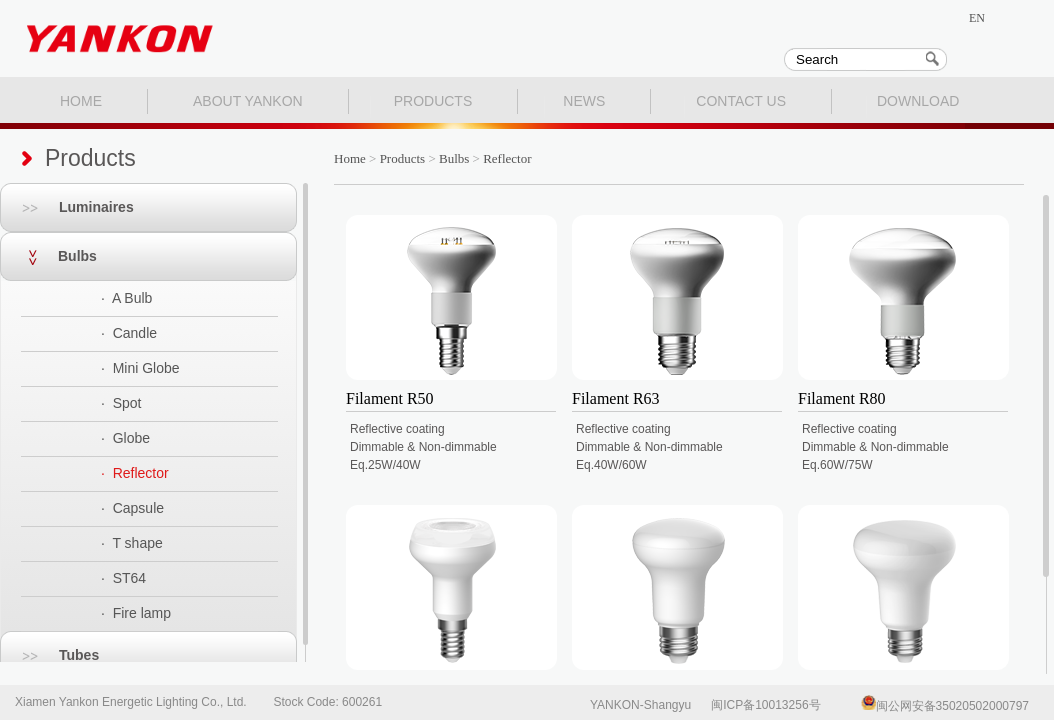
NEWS (584, 101)
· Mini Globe (140, 368)
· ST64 (123, 578)
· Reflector (135, 473)
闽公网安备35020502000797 (945, 706)
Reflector (507, 158)
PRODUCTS (433, 101)
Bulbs (48, 256)
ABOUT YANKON (248, 101)
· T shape (132, 543)
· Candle (129, 333)
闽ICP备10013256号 (765, 705)
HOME (81, 101)
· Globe (125, 438)
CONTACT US (741, 101)
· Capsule (132, 508)
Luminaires (67, 207)
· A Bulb (126, 298)
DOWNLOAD (918, 101)
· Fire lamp (136, 613)
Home (350, 158)
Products (403, 158)
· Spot (121, 403)
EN (977, 18)
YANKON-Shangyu (640, 705)
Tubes (49, 655)
